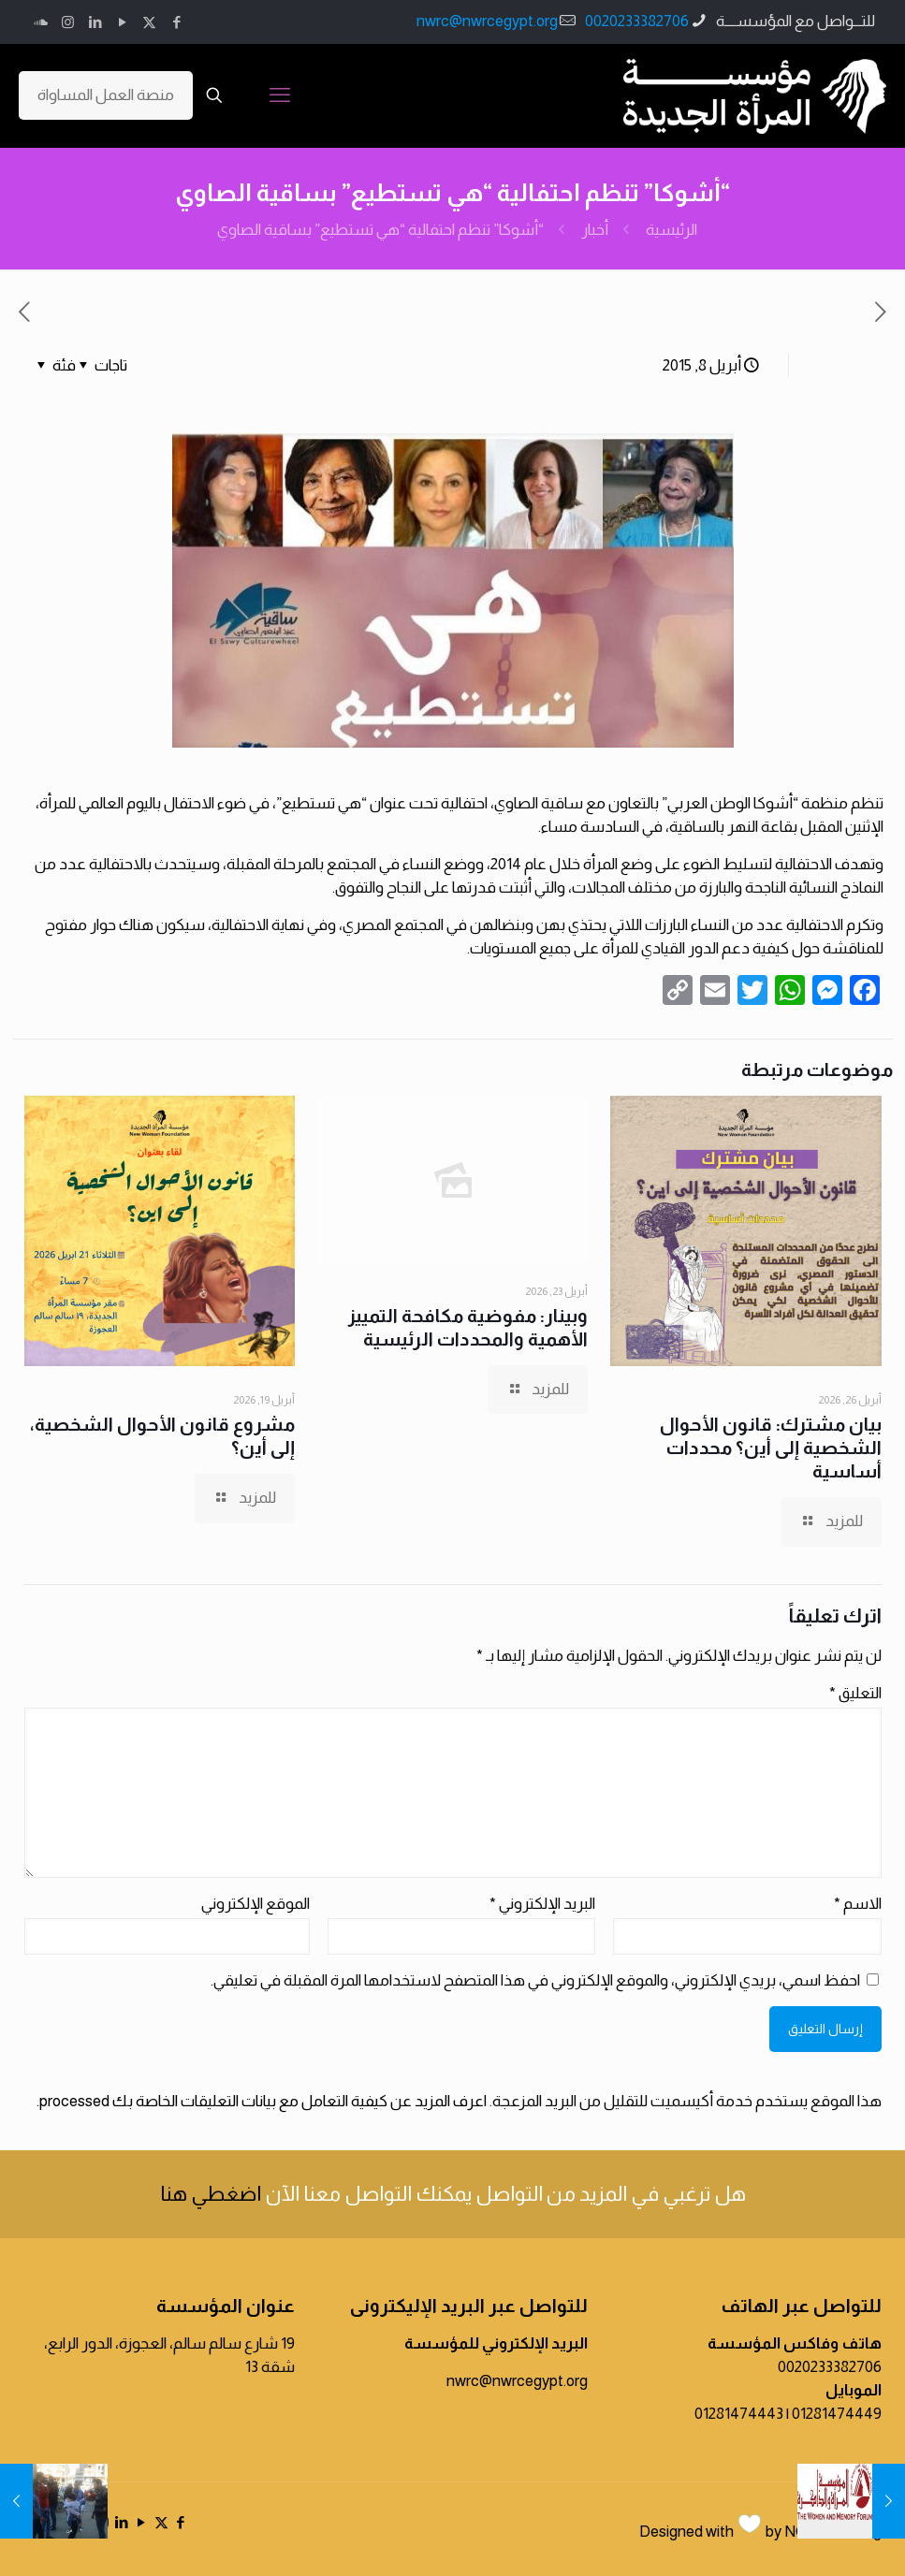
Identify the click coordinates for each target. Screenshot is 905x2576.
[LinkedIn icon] (95, 22)
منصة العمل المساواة (105, 95)
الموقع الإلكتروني (255, 1904)
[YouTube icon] (122, 22)
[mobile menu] (280, 95)
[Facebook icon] (176, 22)
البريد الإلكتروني (542, 1904)
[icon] (41, 22)
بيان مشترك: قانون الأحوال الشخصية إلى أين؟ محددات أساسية (771, 1447)
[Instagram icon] (68, 22)
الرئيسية (671, 230)
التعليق (855, 1693)
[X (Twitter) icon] (149, 22)
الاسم (858, 1904)
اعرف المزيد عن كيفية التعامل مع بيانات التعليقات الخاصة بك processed (263, 2101)
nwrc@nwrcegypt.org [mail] (487, 21)
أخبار (594, 230)
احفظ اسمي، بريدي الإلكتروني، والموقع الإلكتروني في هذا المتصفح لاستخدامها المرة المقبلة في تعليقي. (535, 1980)
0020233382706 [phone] (637, 21)
